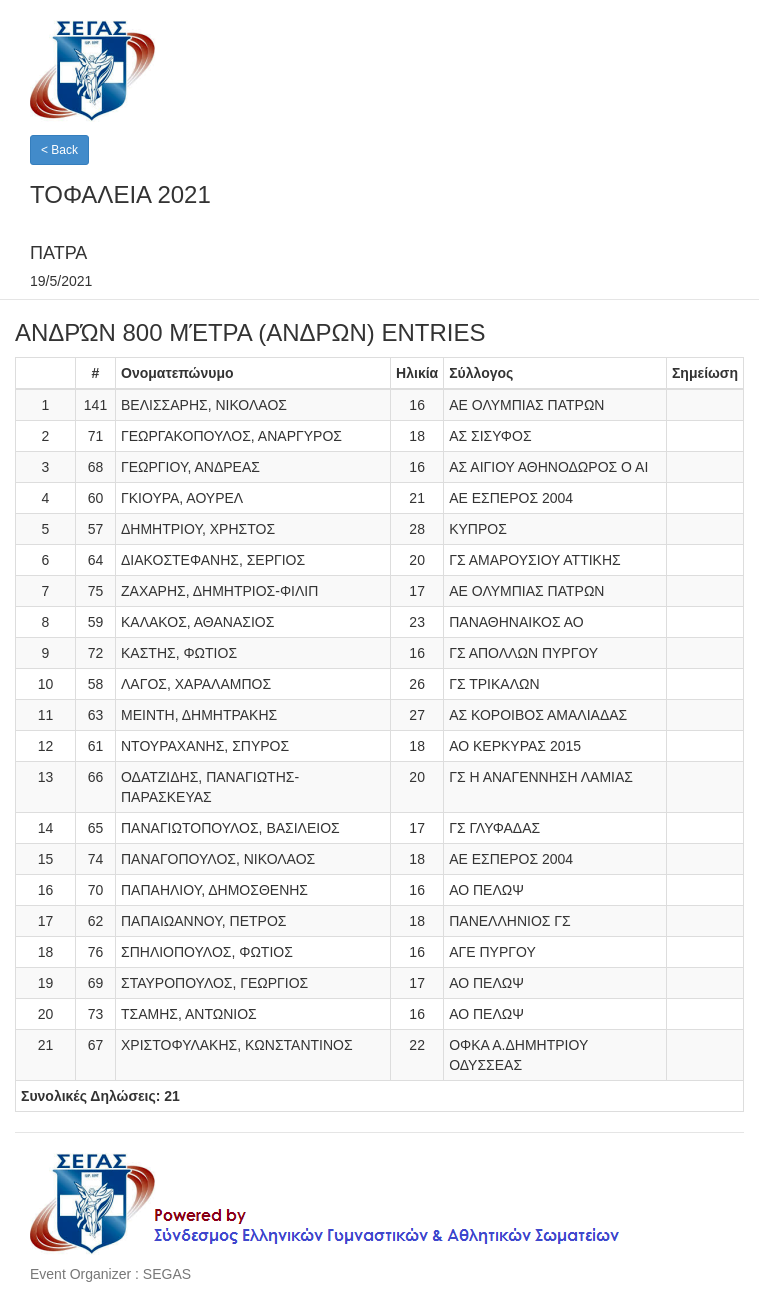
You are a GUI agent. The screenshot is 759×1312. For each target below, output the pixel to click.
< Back (59, 150)
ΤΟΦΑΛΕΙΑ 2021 (120, 194)
